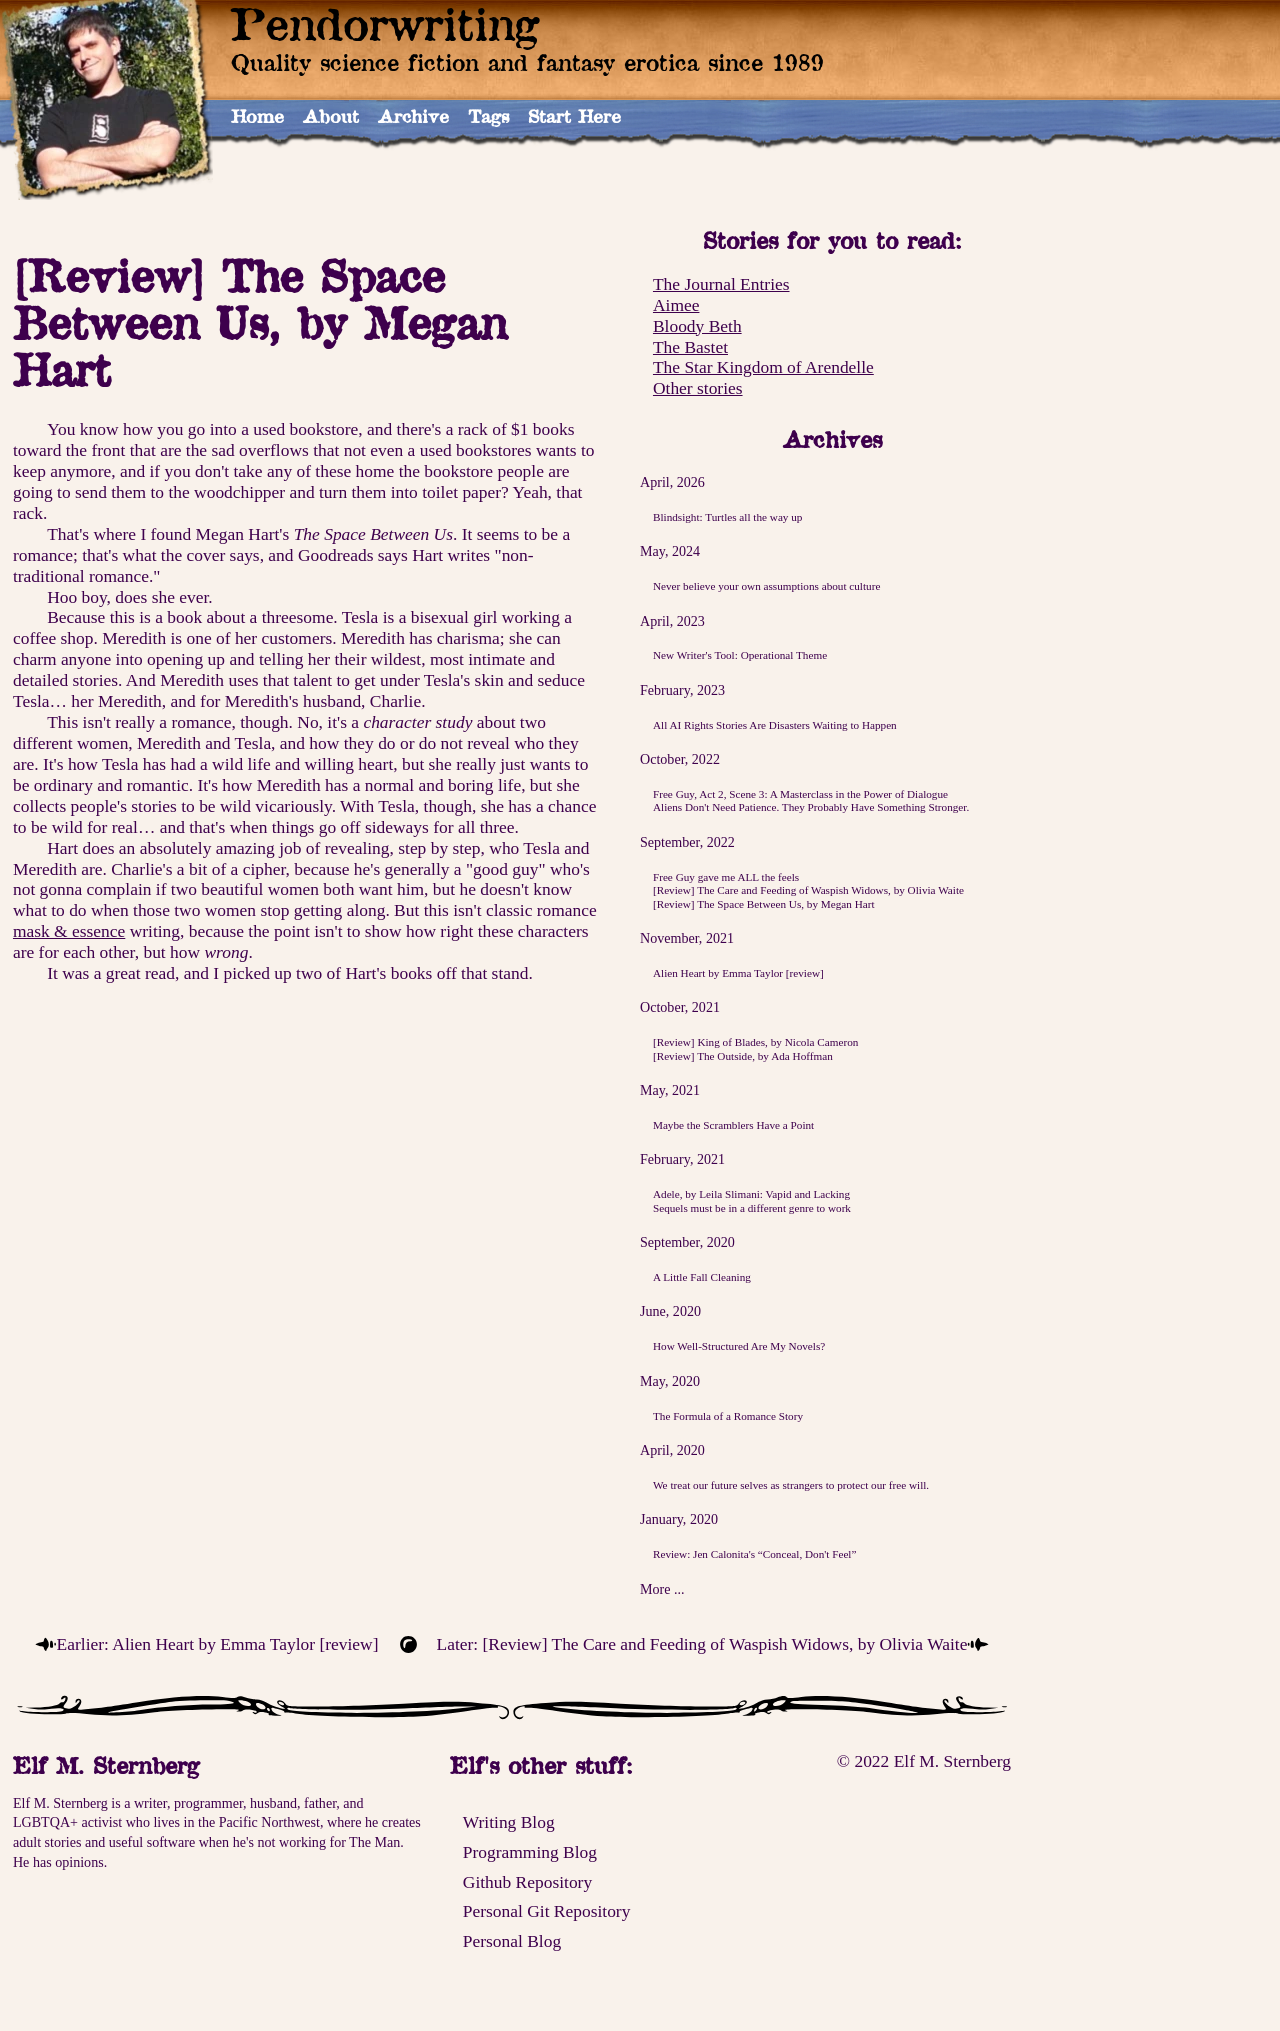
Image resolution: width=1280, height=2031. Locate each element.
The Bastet (690, 347)
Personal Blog (512, 1941)
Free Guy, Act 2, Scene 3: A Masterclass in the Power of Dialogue (800, 794)
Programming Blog (530, 1852)
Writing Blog (509, 1822)
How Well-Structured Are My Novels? (739, 1346)
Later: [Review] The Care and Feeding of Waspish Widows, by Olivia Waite (702, 1644)
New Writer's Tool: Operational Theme (740, 655)
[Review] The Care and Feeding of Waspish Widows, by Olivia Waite (808, 890)
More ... (662, 1589)
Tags (488, 116)
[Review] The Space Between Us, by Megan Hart (764, 904)
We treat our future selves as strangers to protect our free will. (791, 1485)
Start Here (574, 116)
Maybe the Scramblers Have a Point (733, 1125)
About (331, 116)
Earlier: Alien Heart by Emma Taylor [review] (218, 1644)
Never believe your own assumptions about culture (766, 586)
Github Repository (527, 1882)
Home (257, 116)
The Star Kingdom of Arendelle (763, 367)
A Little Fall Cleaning (702, 1277)
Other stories (698, 388)
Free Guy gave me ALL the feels (726, 877)
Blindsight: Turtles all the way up (728, 517)
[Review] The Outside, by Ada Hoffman (743, 1056)
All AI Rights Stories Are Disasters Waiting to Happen (775, 725)
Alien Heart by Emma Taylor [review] (738, 973)
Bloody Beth (697, 326)
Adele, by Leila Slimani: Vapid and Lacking (751, 1194)
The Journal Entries (721, 284)
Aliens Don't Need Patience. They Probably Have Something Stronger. (811, 807)
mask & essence (69, 931)
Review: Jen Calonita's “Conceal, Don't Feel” (755, 1554)
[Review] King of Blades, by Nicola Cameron (755, 1042)
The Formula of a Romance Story (728, 1416)
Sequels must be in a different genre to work (752, 1208)
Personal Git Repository (547, 1911)
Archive (413, 116)
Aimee (676, 305)
